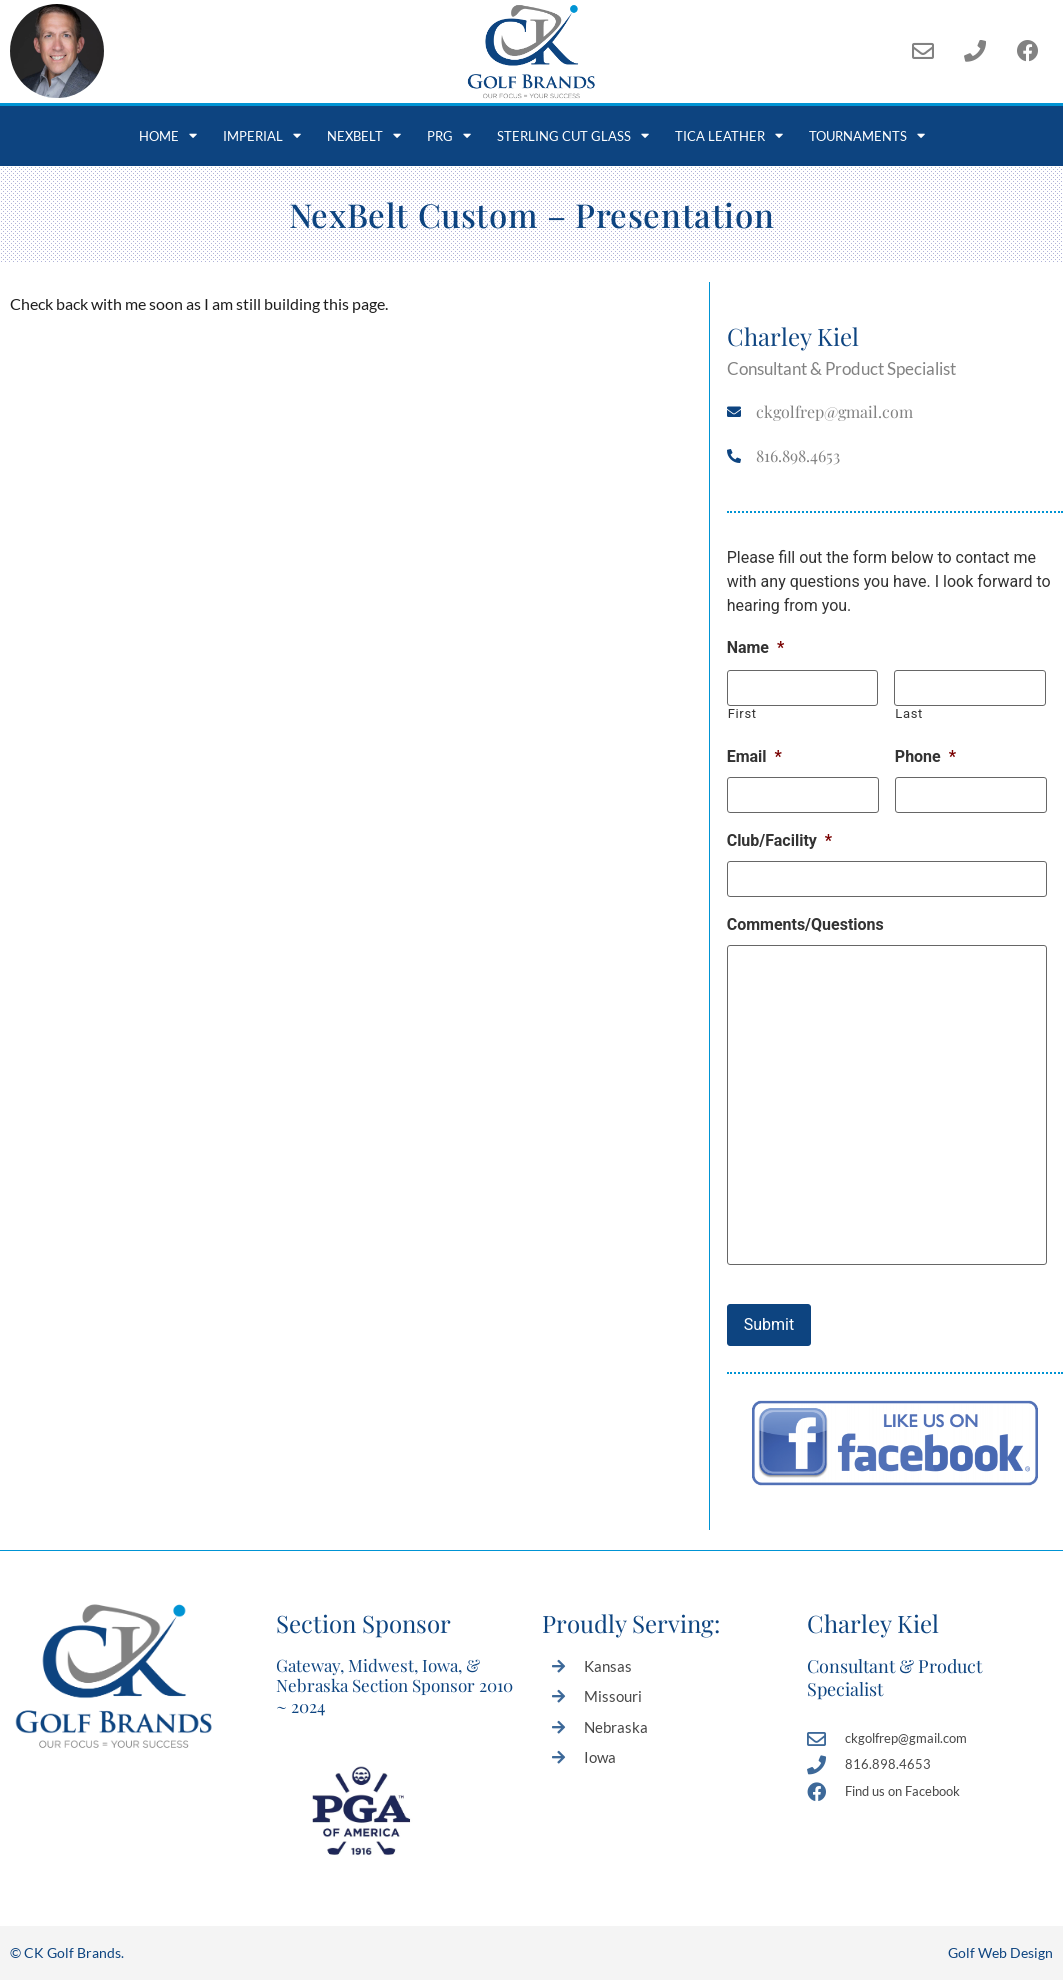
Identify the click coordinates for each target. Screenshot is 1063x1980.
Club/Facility (779, 840)
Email (754, 756)
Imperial (262, 135)
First (742, 713)
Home (168, 135)
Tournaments (867, 135)
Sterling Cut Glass (573, 135)
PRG (449, 135)
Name (756, 647)
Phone (925, 756)
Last (909, 713)
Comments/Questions (805, 924)
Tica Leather (729, 135)
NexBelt (364, 135)
